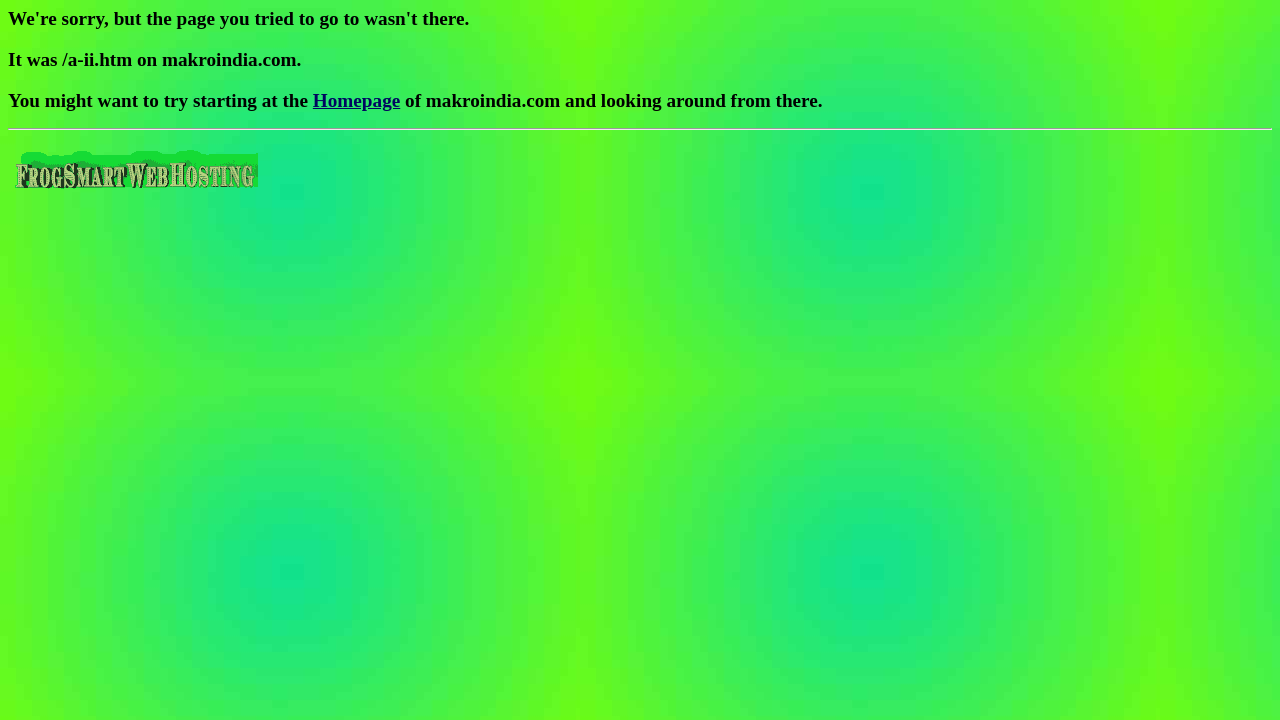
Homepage (356, 100)
